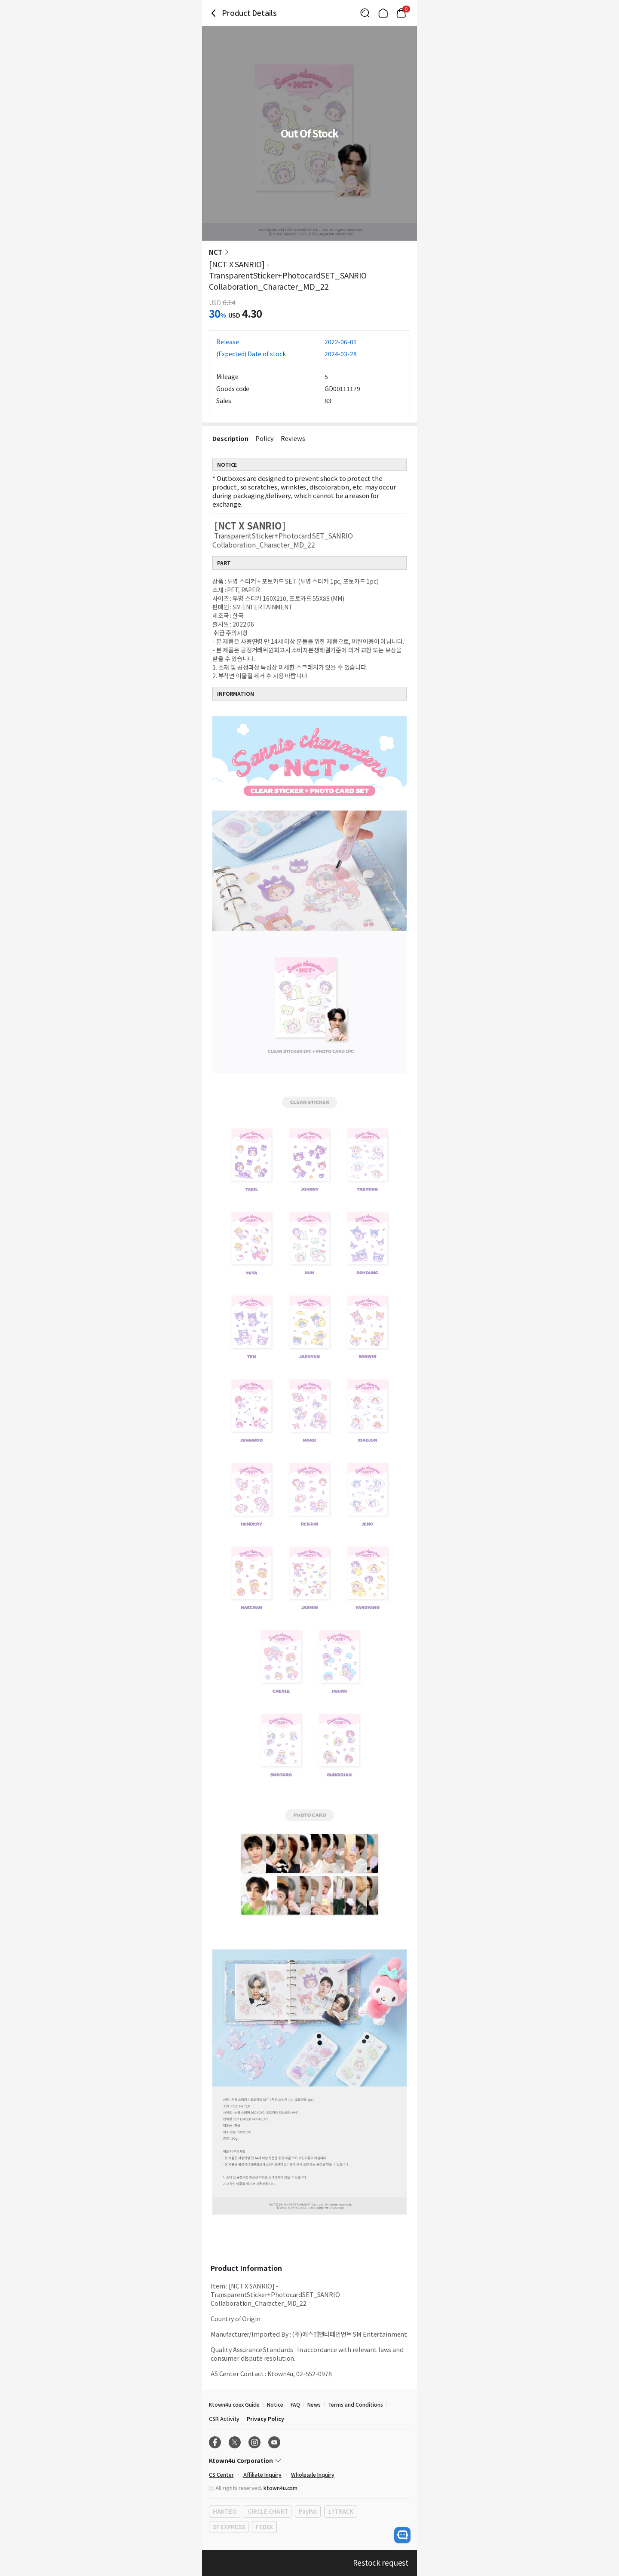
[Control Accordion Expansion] (309, 2460)
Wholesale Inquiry (312, 2474)
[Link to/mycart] (401, 13)
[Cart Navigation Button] (401, 13)
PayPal (307, 2511)
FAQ (295, 2404)
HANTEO (224, 2511)
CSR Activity (224, 2418)
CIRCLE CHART (268, 2511)
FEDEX (264, 2527)
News (314, 2404)
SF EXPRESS (229, 2527)
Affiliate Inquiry (262, 2474)
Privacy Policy (265, 2418)
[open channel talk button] (402, 2535)
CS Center (221, 2474)
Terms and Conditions (355, 2404)
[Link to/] (383, 13)
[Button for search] (365, 13)
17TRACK (340, 2511)
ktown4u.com (280, 2487)
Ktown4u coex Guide (234, 2404)
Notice (275, 2404)
